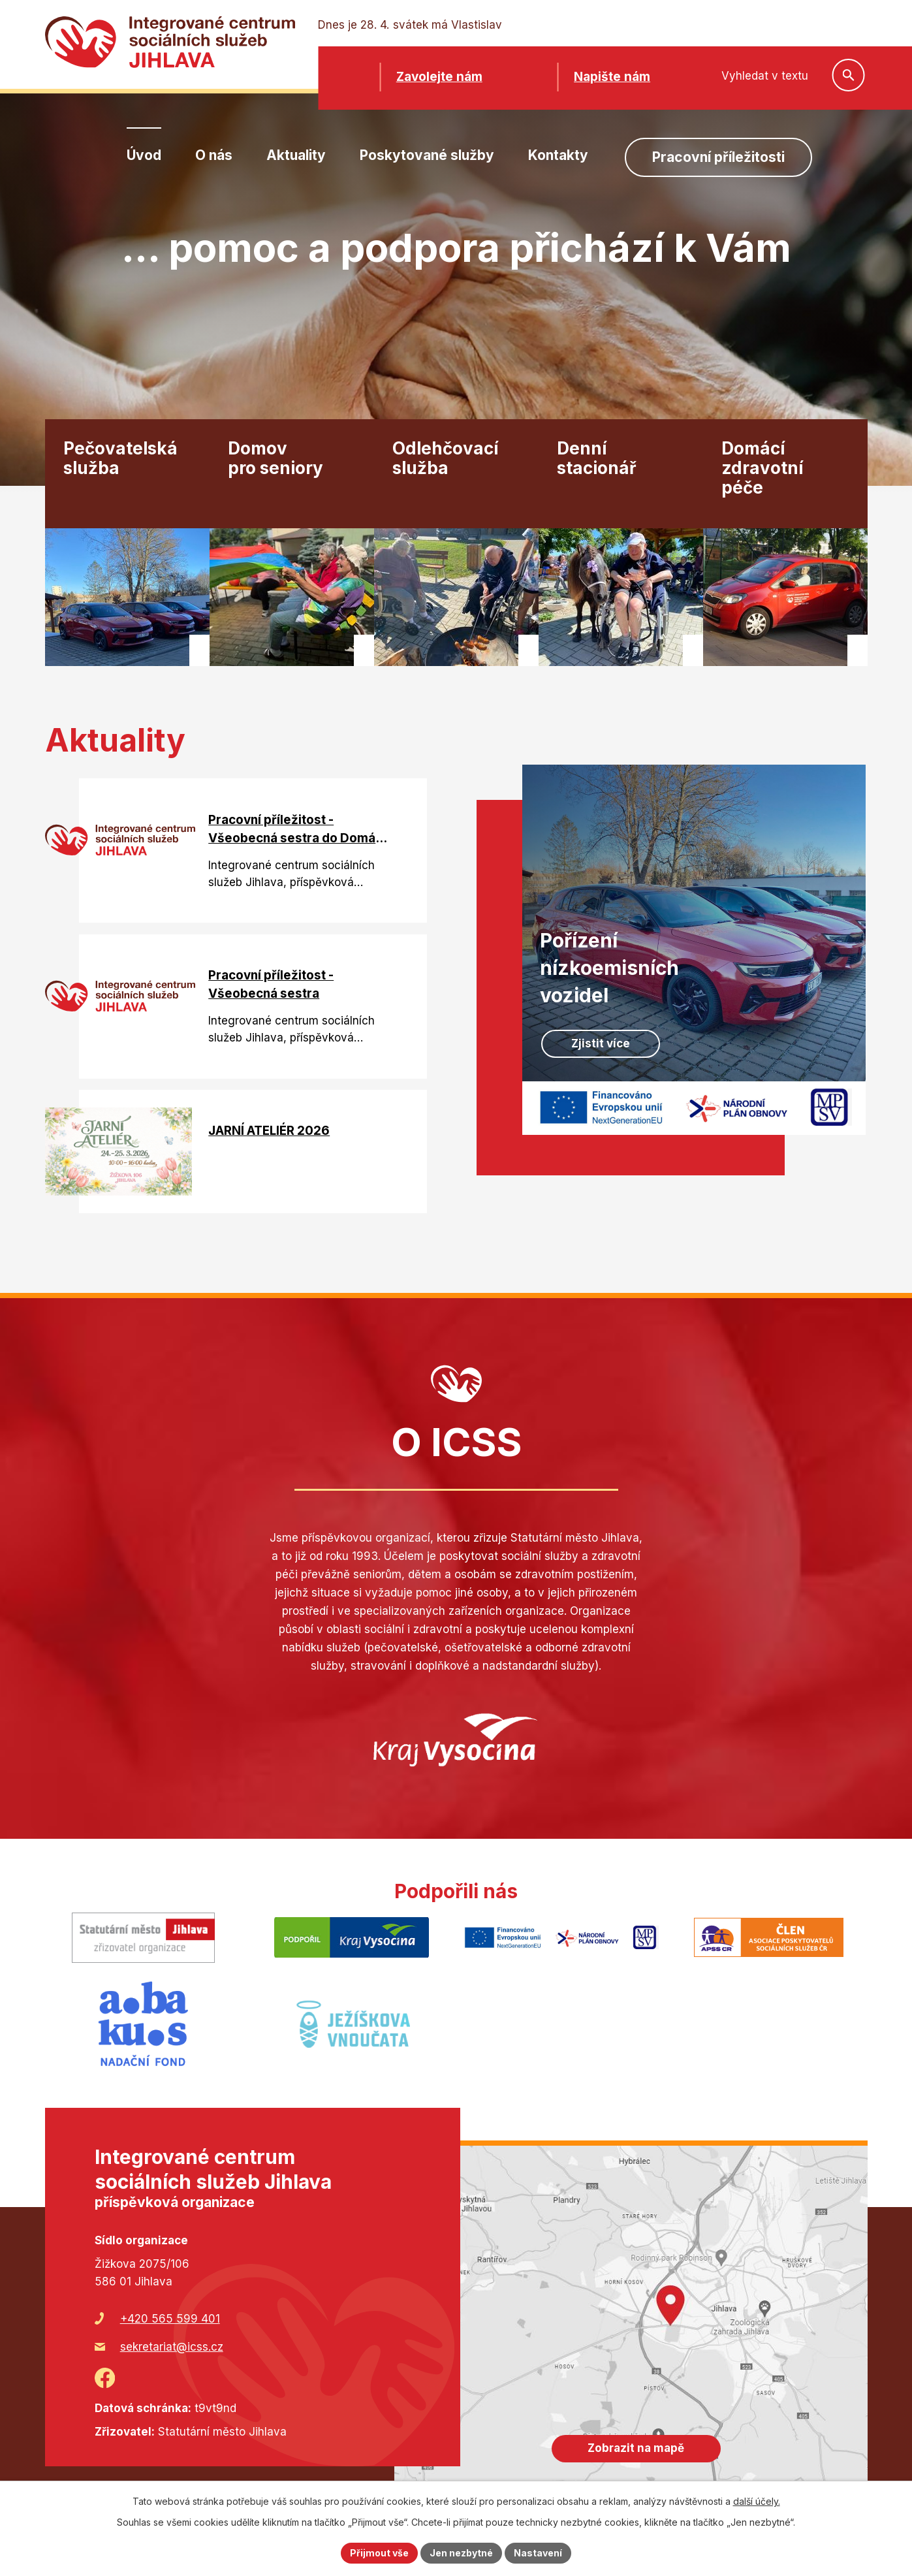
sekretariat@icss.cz (171, 2346)
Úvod (144, 155)
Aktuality (296, 155)
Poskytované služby (427, 155)
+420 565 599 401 (170, 2318)
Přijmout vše (379, 2552)
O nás (213, 155)
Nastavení (538, 2552)
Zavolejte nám (439, 76)
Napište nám (612, 76)
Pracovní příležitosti (718, 157)
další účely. (756, 2501)
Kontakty (558, 155)
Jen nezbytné (461, 2552)
